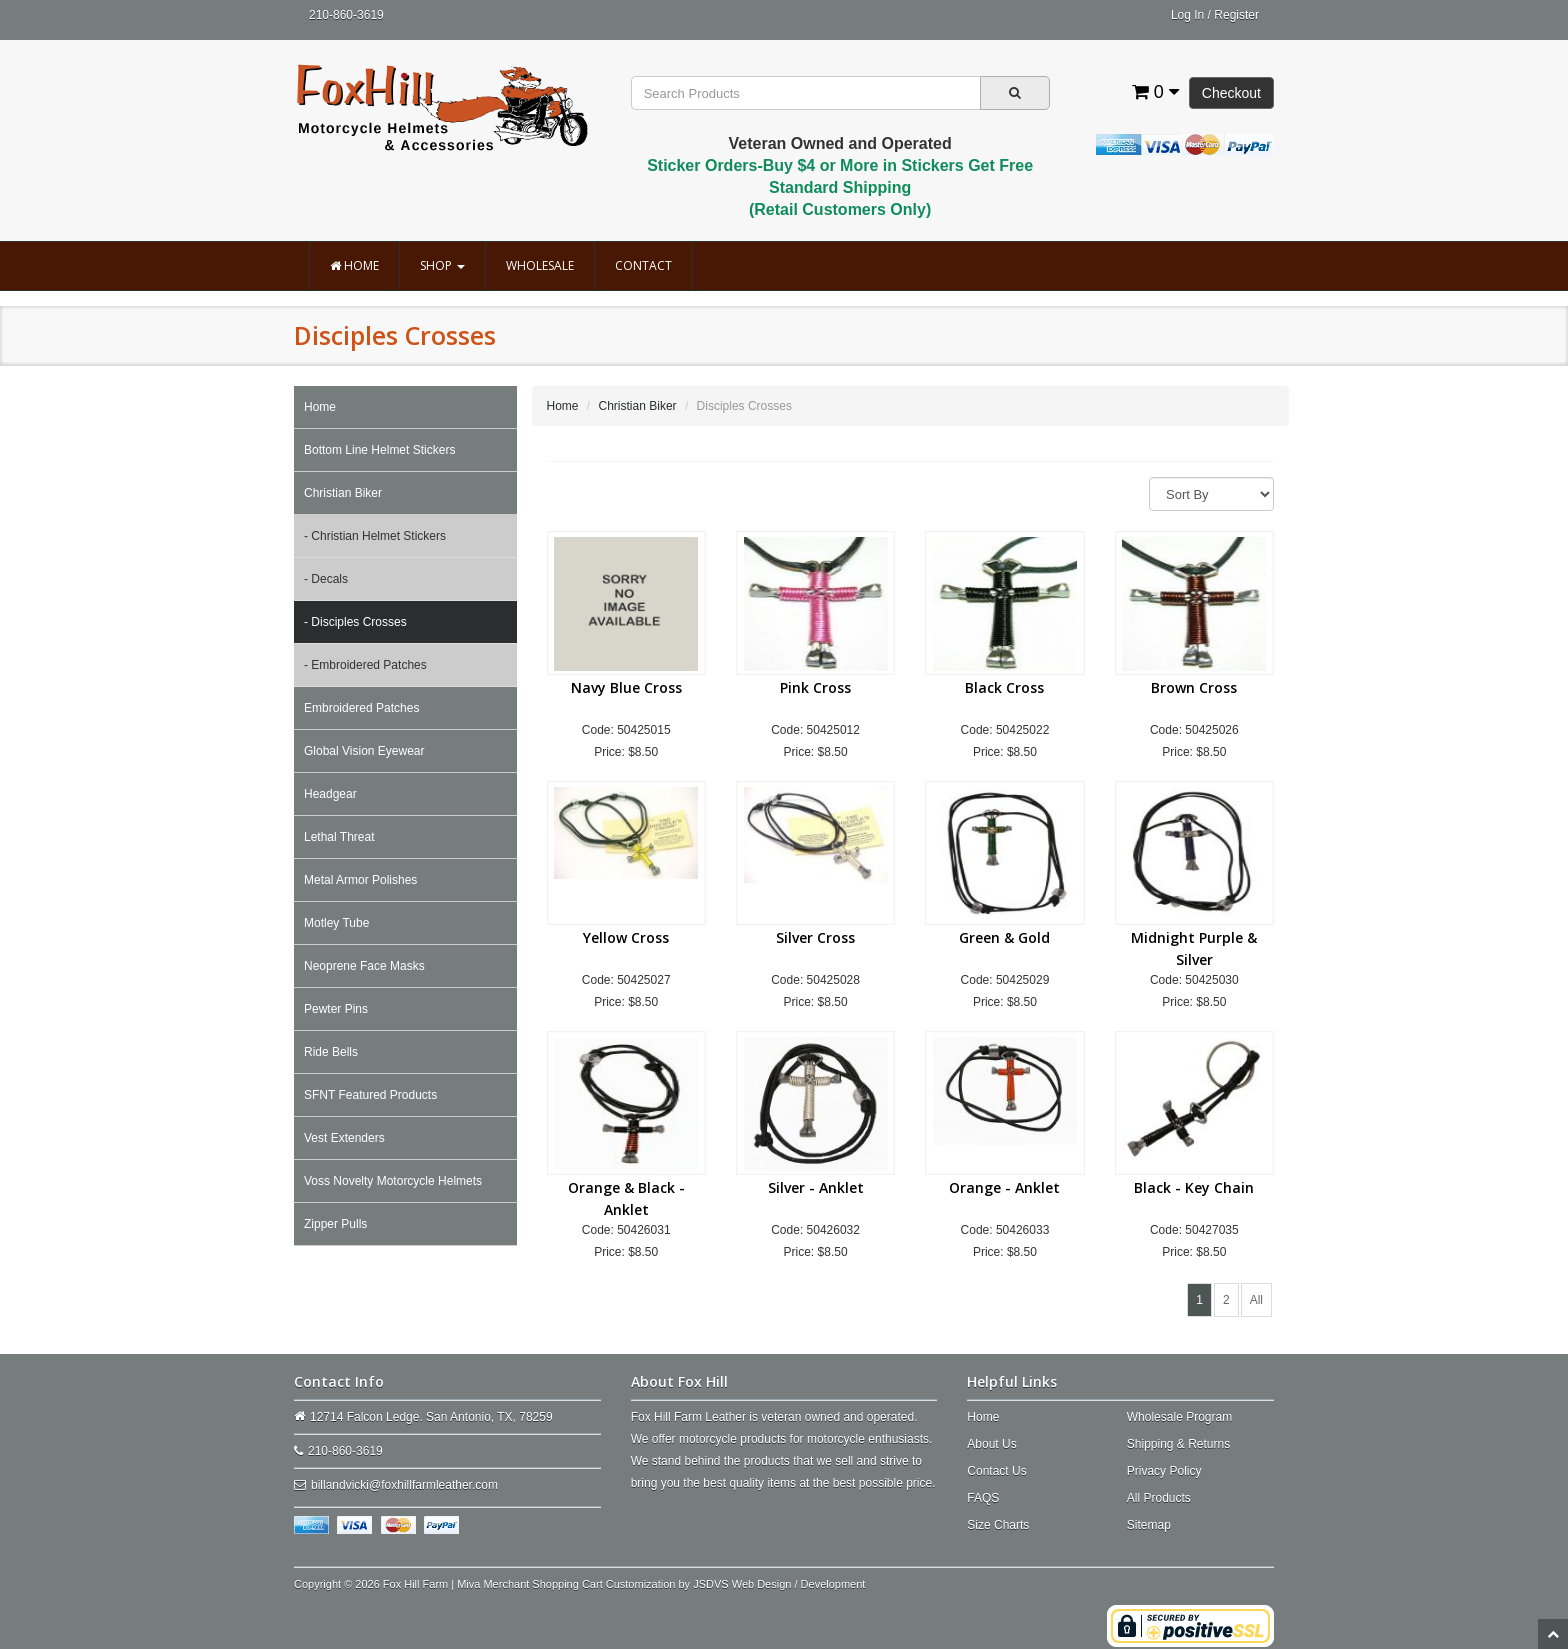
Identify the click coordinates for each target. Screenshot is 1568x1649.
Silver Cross (815, 937)
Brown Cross (1194, 687)
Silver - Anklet (816, 1187)
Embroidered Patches (361, 708)
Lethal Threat (339, 837)
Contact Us (996, 1471)
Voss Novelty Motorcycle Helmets (393, 1181)
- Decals (326, 579)
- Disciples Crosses (355, 622)
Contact (643, 265)
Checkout (1231, 93)
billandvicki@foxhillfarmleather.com (404, 1485)
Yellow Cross (626, 937)
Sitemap (1149, 1525)
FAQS (983, 1498)
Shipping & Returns (1178, 1444)
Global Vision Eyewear (364, 751)
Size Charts (998, 1525)
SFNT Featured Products (370, 1095)
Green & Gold (1004, 937)
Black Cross (1004, 687)
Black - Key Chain (1194, 1187)
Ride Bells (331, 1052)
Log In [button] (1187, 15)
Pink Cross (815, 687)
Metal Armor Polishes (360, 880)
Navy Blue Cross (626, 687)
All (1256, 1300)
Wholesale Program (1179, 1417)
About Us (991, 1444)
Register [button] (1236, 15)
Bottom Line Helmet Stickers (379, 450)
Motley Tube (336, 923)
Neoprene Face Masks (364, 966)
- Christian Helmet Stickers (375, 536)
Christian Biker (343, 493)
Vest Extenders (344, 1138)
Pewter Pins (336, 1009)
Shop (442, 265)
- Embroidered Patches (365, 665)
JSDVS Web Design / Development (779, 1584)
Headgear (330, 794)
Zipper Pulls (335, 1224)
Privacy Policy (1164, 1471)
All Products (1159, 1498)
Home (354, 265)
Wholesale (540, 265)
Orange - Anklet (1004, 1187)
